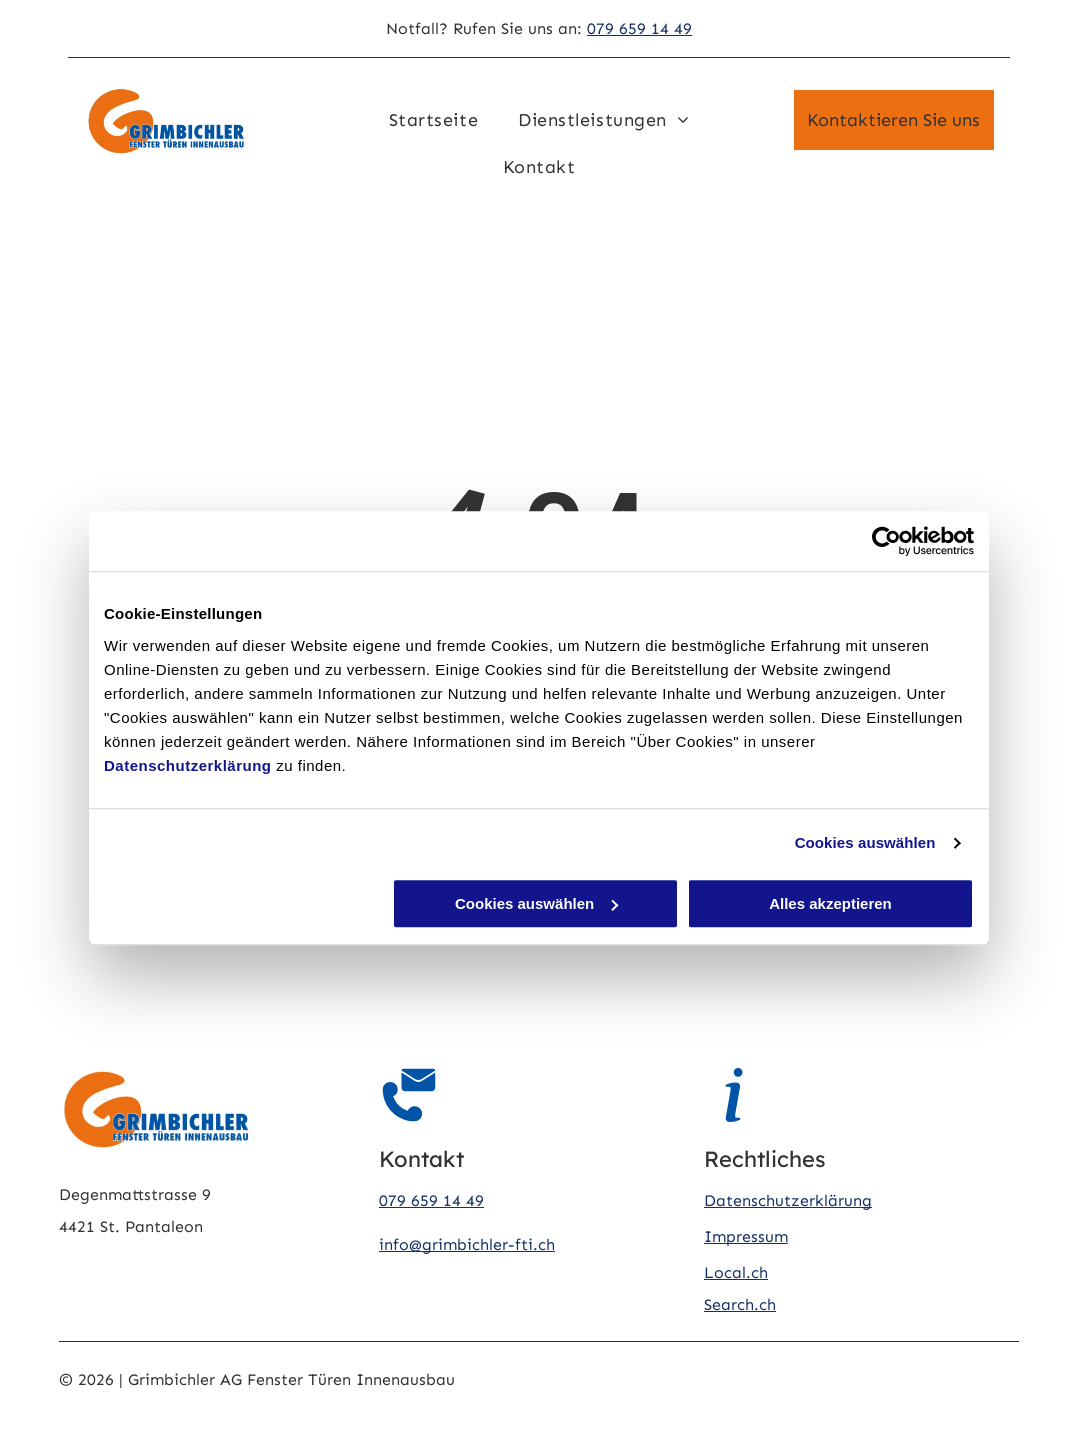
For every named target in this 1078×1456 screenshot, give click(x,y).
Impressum (746, 1236)
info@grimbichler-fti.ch (467, 1244)
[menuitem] (433, 119)
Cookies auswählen (865, 842)
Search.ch (740, 1304)
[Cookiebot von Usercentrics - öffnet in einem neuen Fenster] (886, 541)
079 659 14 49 (639, 28)
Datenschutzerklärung (188, 765)
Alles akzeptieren (830, 903)
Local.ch (736, 1272)
